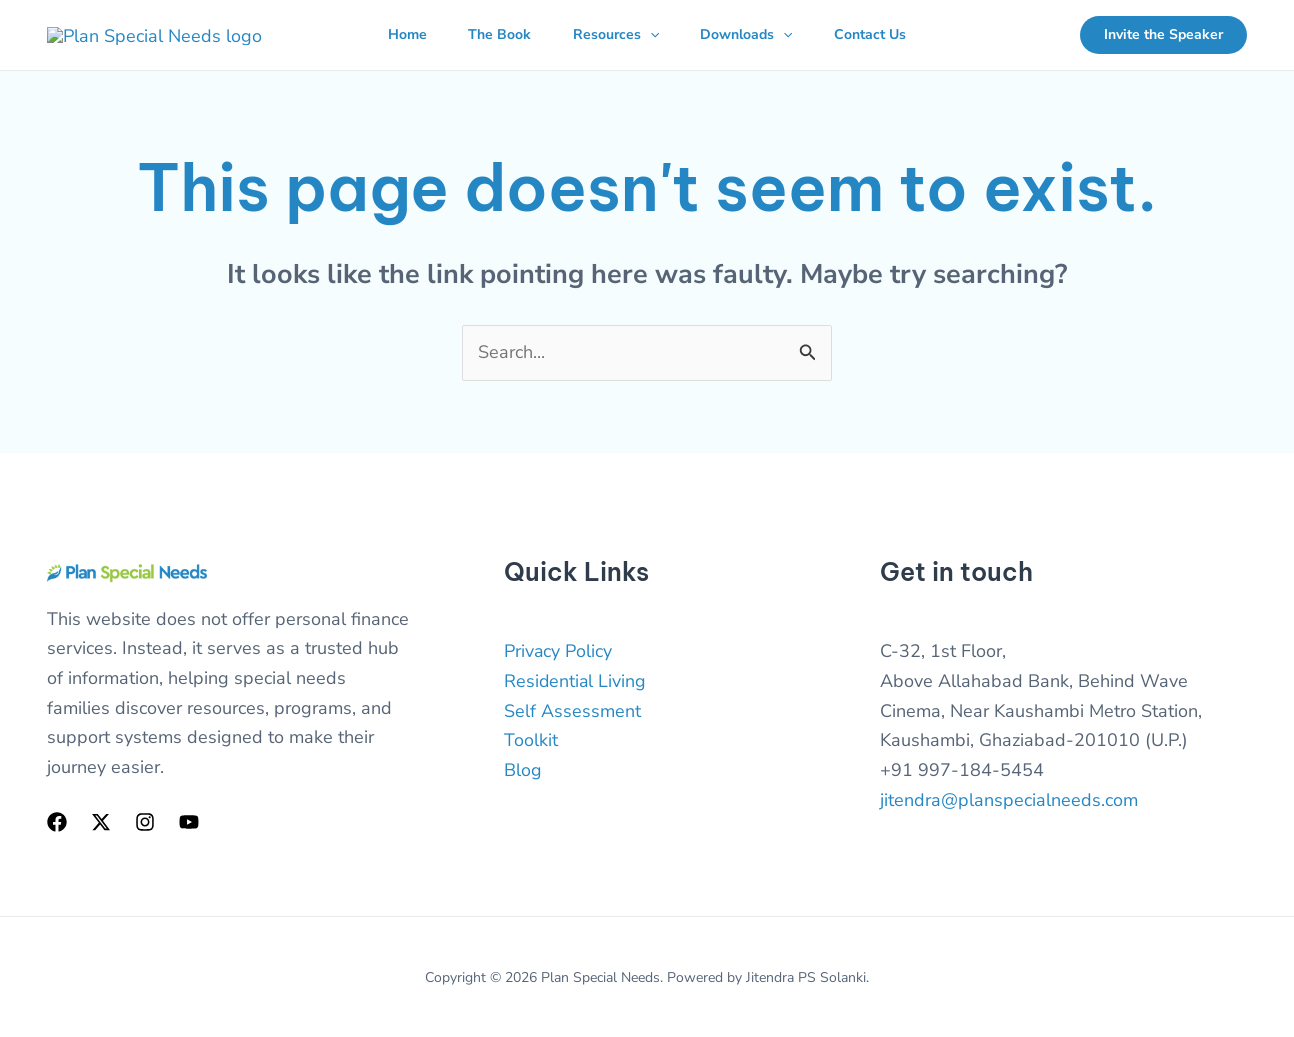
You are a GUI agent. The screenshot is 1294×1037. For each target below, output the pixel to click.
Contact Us (883, 34)
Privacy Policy (558, 651)
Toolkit (531, 740)
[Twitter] (101, 822)
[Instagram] (145, 822)
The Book (493, 34)
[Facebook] (57, 822)
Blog (523, 770)
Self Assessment (572, 711)
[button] (650, 35)
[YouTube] (189, 822)
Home (394, 34)
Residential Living (576, 681)
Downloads (753, 35)
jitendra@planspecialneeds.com (1009, 800)
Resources (616, 35)
